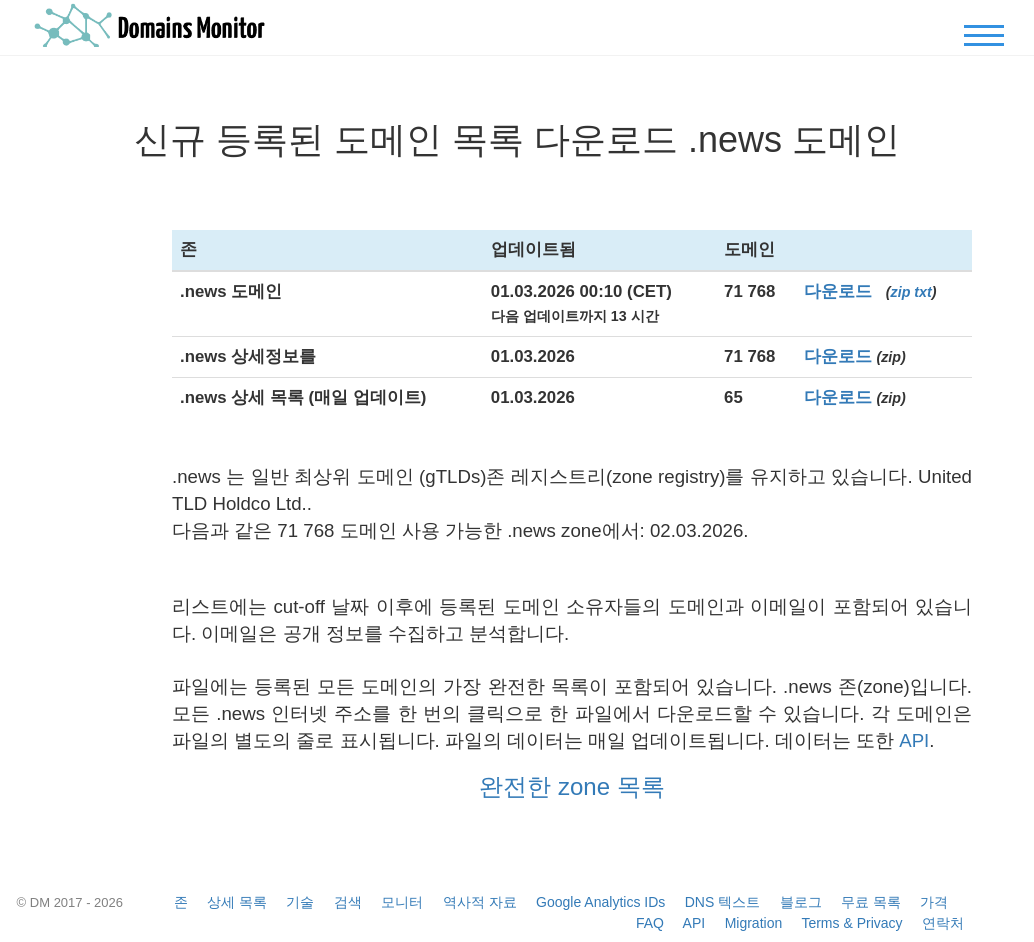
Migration (754, 923)
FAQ (650, 923)
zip (901, 292)
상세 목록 (237, 902)
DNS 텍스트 (722, 902)
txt (922, 292)
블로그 (801, 902)
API (914, 740)
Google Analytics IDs (600, 902)
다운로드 (838, 291)
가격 (934, 902)
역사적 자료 (480, 902)
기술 (300, 902)
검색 (348, 902)
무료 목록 (871, 902)
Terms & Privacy (851, 923)
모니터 (402, 902)
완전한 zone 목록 (571, 786)
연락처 (943, 923)
